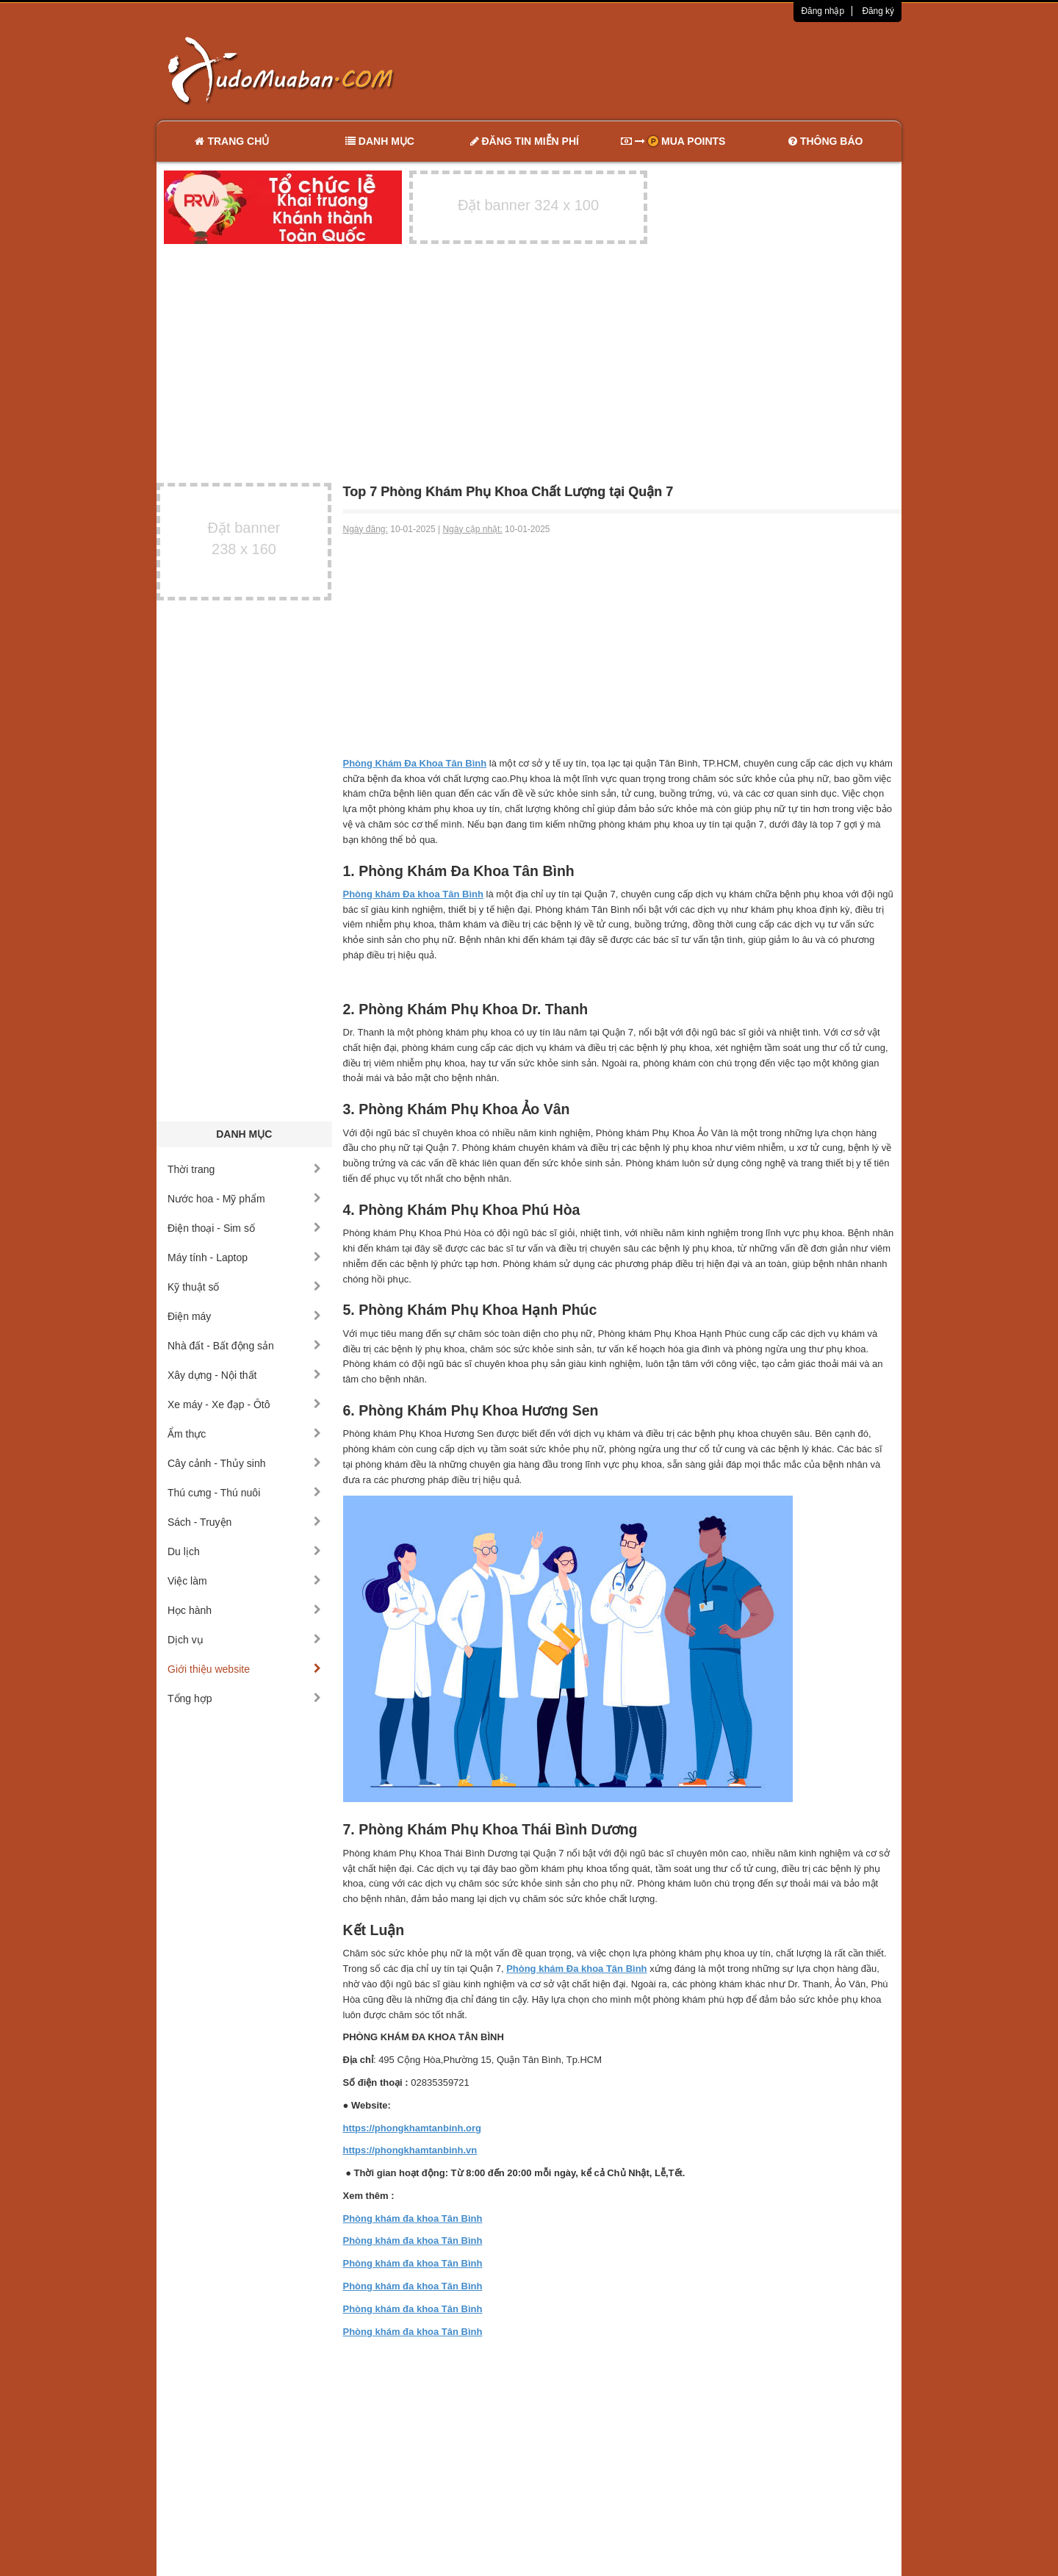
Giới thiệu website (244, 1669)
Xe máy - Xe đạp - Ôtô (244, 1404)
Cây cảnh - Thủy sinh (244, 1463)
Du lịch (244, 1551)
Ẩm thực (244, 1434)
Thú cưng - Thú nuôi (244, 1493)
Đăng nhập (822, 11)
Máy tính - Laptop (244, 1257)
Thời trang (244, 1169)
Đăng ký (878, 11)
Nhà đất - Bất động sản (244, 1346)
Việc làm (244, 1581)
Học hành (244, 1610)
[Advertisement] (684, 70)
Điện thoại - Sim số (244, 1228)
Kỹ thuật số (244, 1287)
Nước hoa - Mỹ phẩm (244, 1199)
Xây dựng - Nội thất (244, 1375)
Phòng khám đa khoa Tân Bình (413, 2218)
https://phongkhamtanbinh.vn (410, 2150)
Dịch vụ (244, 1640)
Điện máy (244, 1316)
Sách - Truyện (244, 1522)
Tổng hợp (244, 1698)
